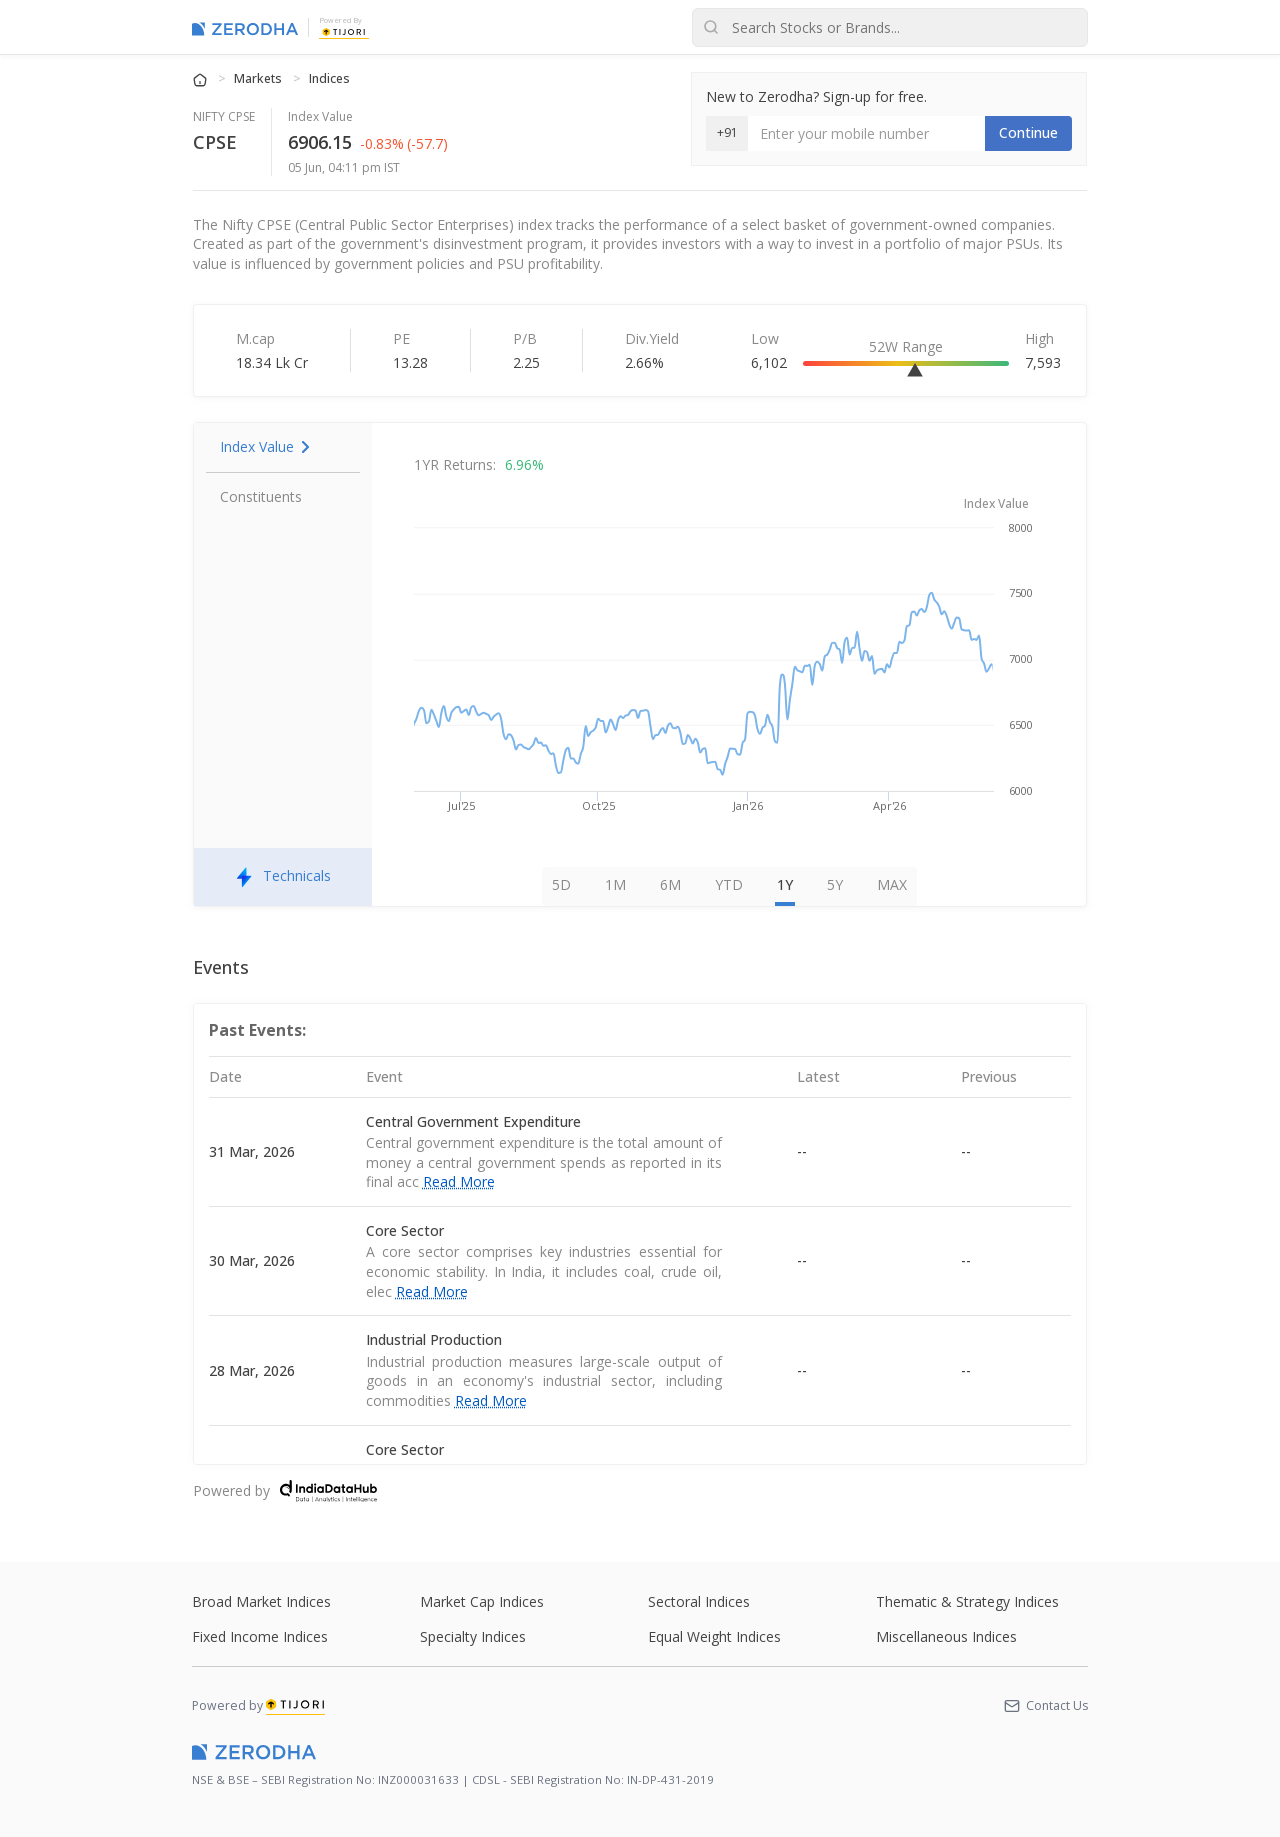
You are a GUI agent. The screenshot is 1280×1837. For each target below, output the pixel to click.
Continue (1028, 132)
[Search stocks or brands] (890, 27)
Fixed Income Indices (260, 1636)
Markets (259, 78)
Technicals (283, 877)
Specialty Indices (473, 1636)
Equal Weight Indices (714, 1636)
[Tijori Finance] (344, 30)
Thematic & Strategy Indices (967, 1601)
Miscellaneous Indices (946, 1636)
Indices (329, 78)
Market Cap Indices (482, 1601)
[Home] (201, 78)
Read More (459, 1181)
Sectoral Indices (699, 1601)
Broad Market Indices (261, 1601)
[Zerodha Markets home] (245, 27)
